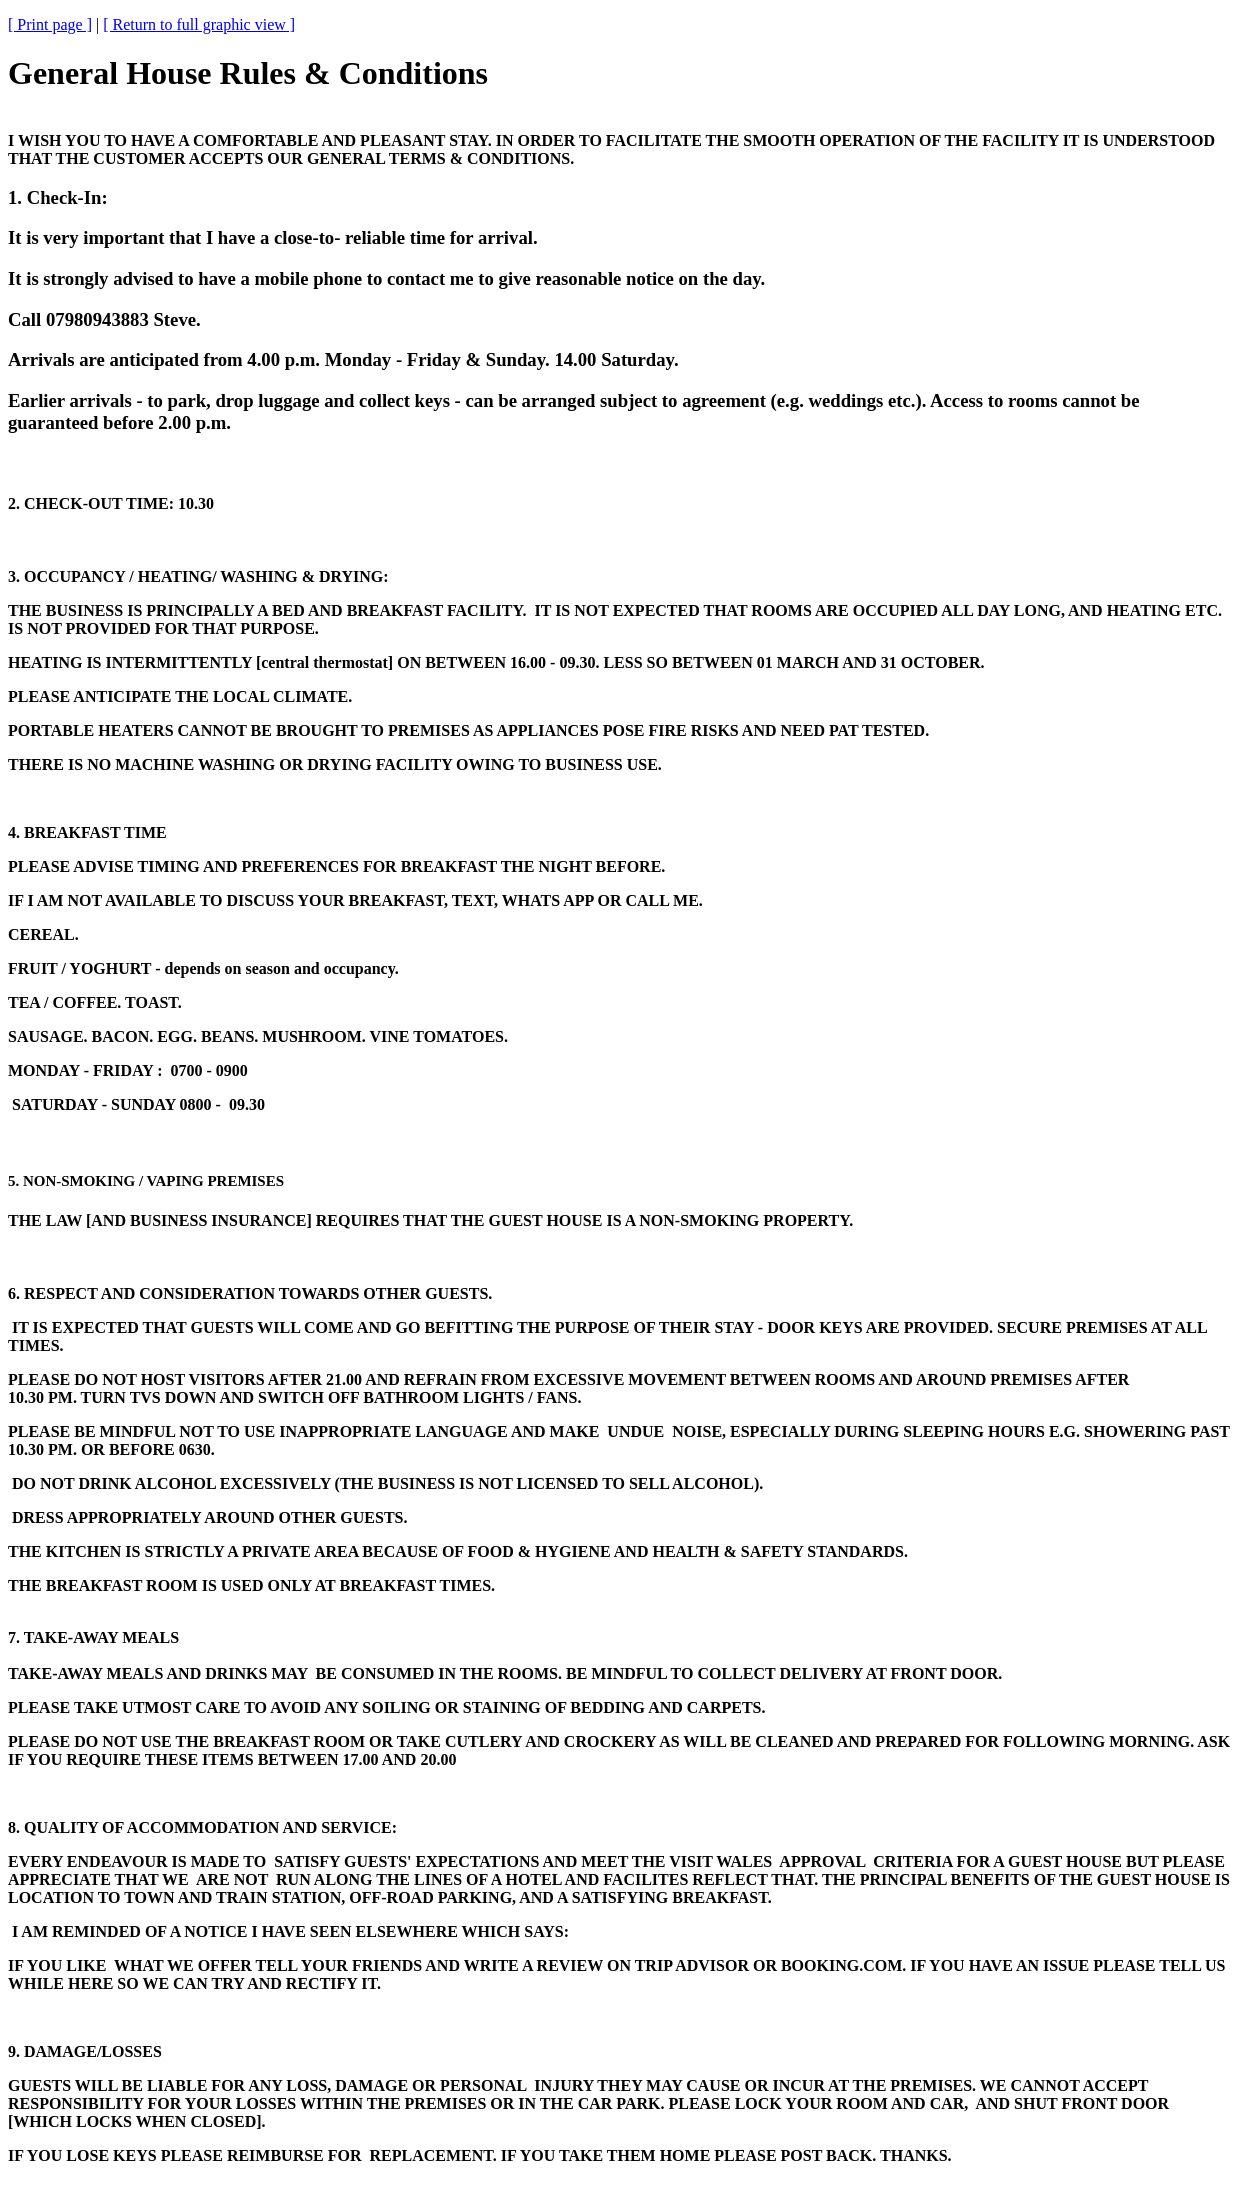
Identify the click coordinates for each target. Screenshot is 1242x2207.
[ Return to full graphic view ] (199, 24)
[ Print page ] (50, 24)
